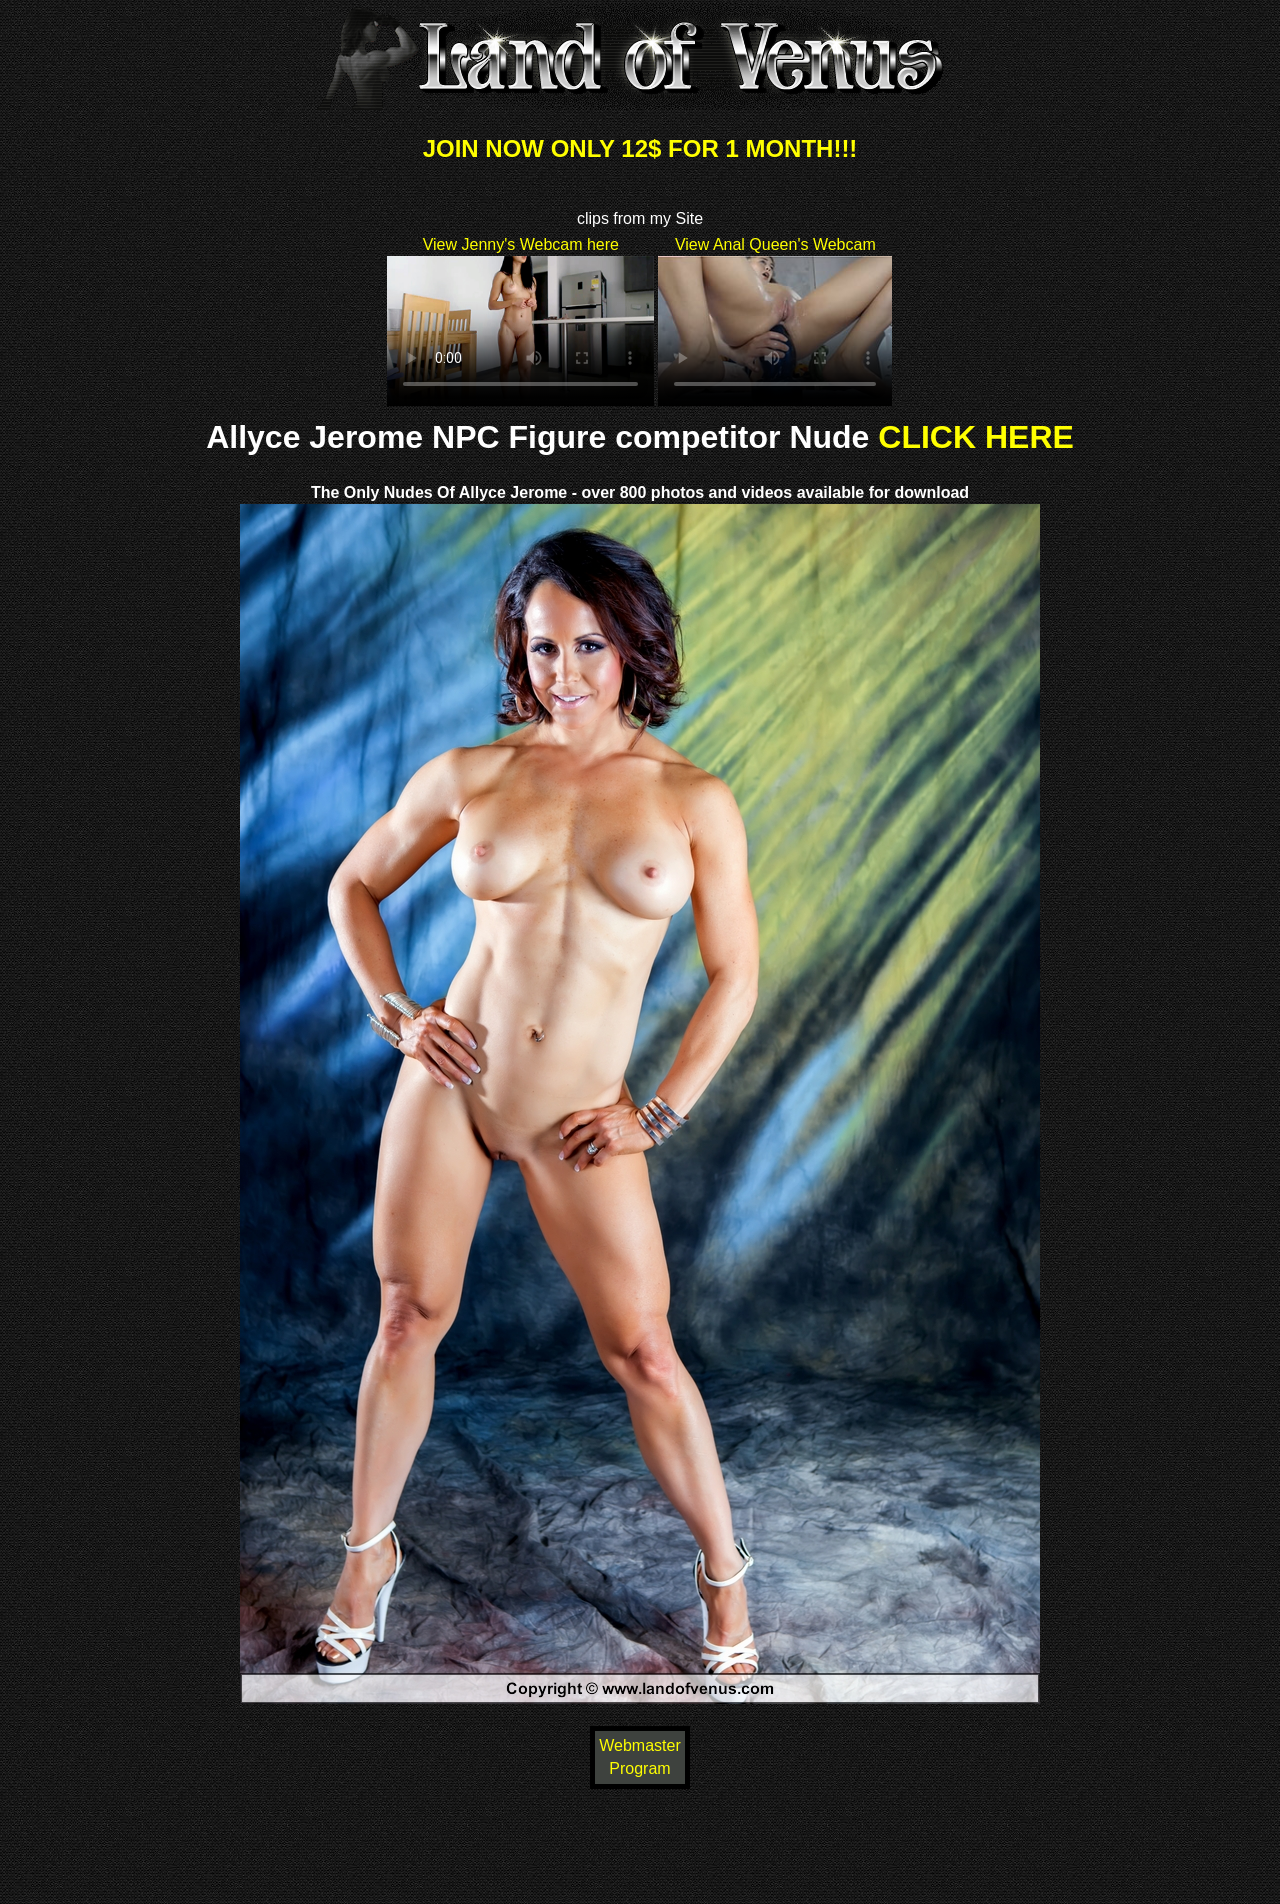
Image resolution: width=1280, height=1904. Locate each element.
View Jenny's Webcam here (521, 244)
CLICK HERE (976, 437)
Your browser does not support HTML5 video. (520, 331)
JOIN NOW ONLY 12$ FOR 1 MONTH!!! (640, 148)
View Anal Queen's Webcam (775, 244)
